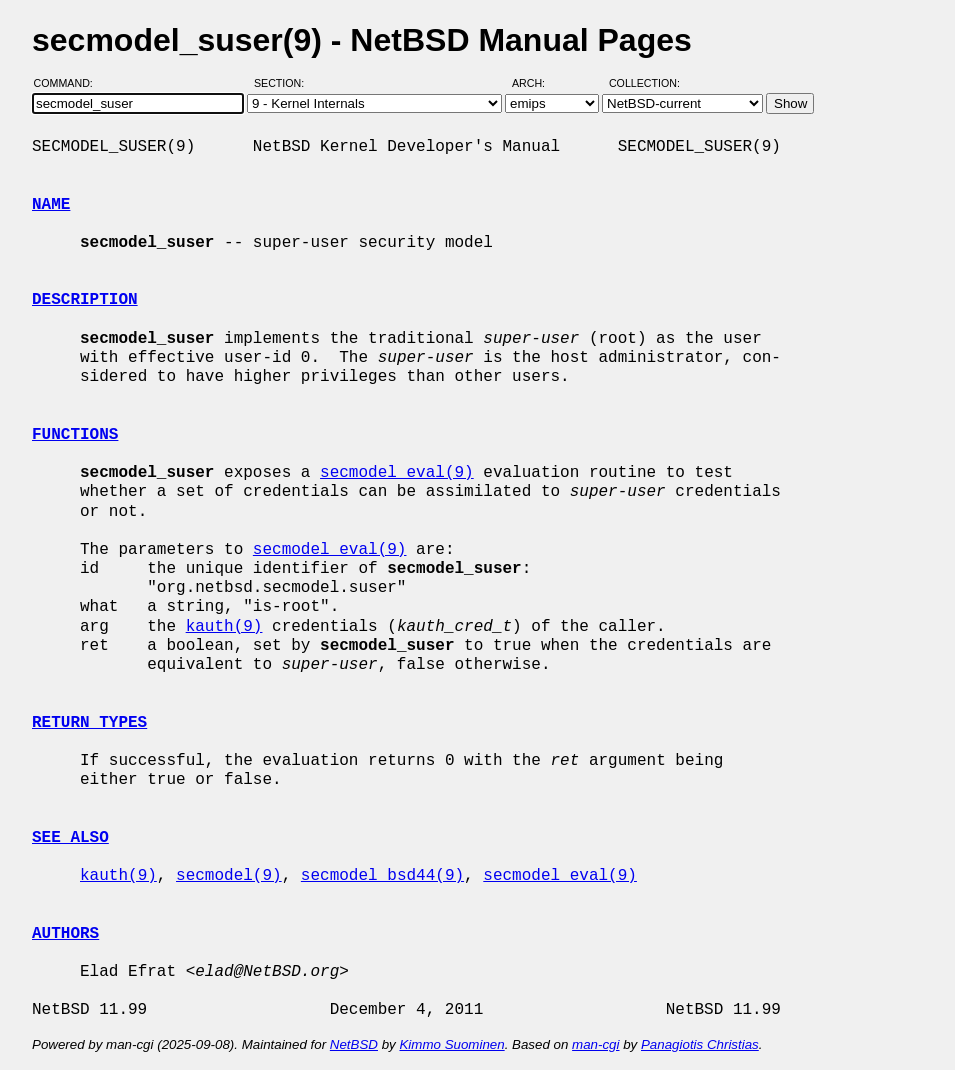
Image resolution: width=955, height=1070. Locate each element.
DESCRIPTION (85, 300)
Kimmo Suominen (451, 1044)
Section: (283, 83)
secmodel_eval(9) (397, 473)
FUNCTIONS (75, 435)
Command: (69, 83)
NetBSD (354, 1044)
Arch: (537, 83)
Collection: (644, 83)
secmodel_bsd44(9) (382, 876)
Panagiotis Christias (700, 1044)
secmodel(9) (229, 876)
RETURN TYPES (89, 723)
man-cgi (595, 1044)
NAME (51, 205)
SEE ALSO (70, 838)
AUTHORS (65, 934)
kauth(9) (224, 627)
